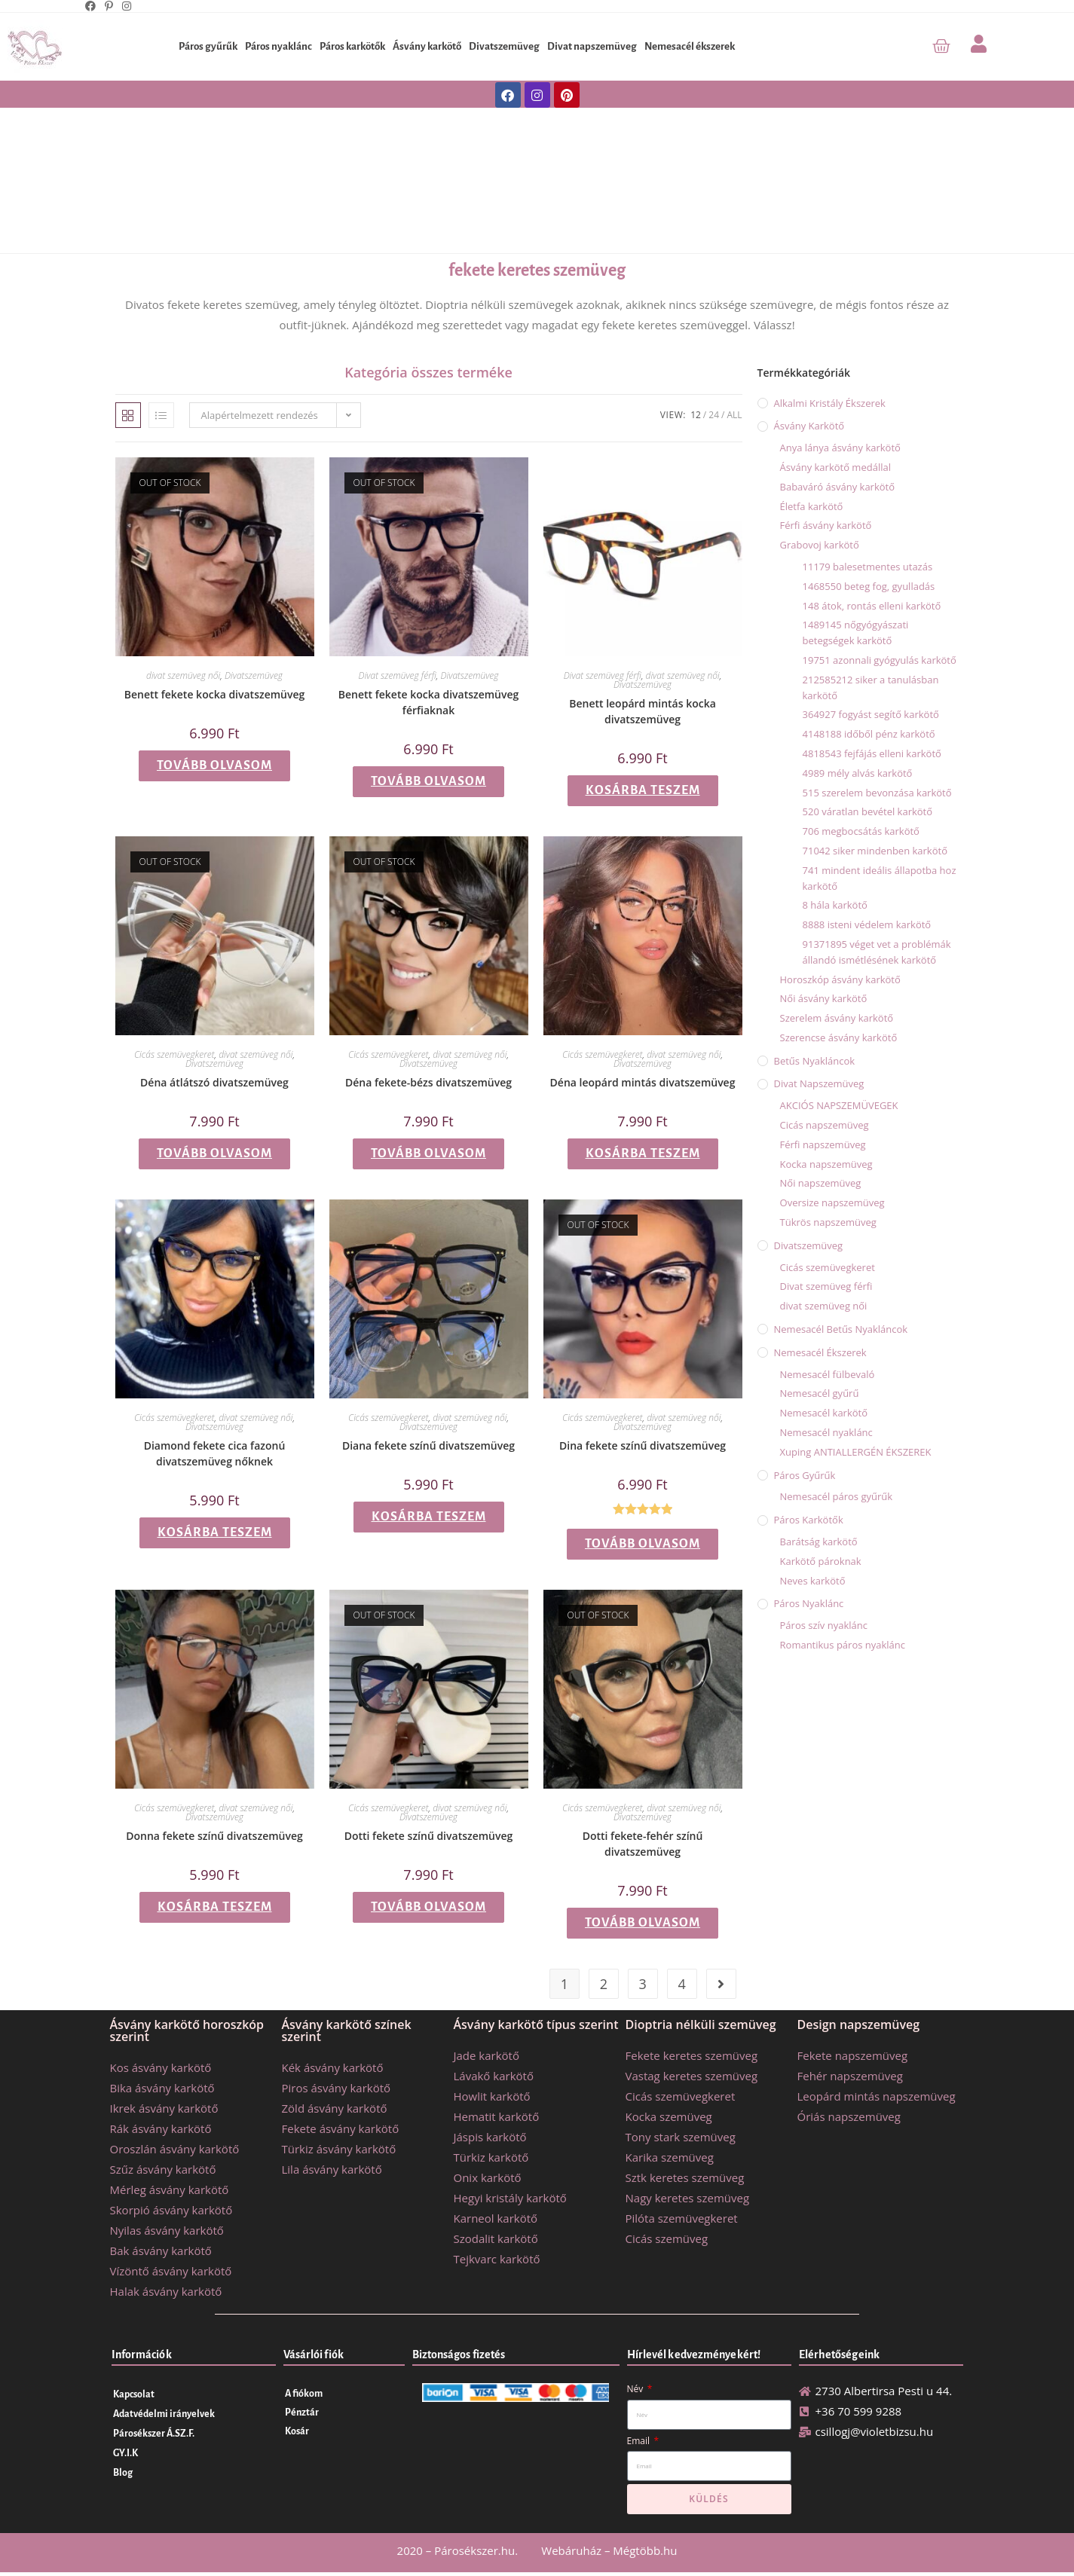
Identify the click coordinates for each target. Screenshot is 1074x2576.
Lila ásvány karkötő (332, 2169)
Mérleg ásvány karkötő (169, 2189)
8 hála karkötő (835, 905)
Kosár (297, 2431)
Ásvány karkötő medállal (835, 467)
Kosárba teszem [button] (643, 790)
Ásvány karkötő (427, 46)
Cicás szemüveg (667, 2238)
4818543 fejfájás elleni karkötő (872, 753)
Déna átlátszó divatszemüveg (214, 1082)
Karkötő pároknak (820, 1561)
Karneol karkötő (496, 2218)
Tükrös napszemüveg (828, 1222)
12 (695, 414)
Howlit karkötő (492, 2096)
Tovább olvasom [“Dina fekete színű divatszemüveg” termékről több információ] (642, 1544)
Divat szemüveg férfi (397, 675)
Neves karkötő (813, 1580)
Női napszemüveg (820, 1183)
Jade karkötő (486, 2055)
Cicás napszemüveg (824, 1125)
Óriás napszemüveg (849, 2116)
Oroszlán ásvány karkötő (175, 2148)
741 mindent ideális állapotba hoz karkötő (879, 878)
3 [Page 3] (643, 1984)
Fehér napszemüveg (850, 2075)
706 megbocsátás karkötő (861, 831)
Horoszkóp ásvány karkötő (840, 979)
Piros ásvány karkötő (336, 2087)
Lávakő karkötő (494, 2075)
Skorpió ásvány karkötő (171, 2209)
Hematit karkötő (497, 2116)
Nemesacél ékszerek (689, 46)
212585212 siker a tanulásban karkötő (871, 687)
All (734, 414)
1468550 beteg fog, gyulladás (869, 586)
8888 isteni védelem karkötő (867, 924)
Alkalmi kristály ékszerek (830, 403)
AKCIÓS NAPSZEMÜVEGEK (839, 1105)
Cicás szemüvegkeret (174, 1054)
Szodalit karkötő (496, 2238)
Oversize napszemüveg (832, 1202)
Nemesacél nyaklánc (826, 1432)
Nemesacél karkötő (824, 1412)
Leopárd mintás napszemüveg (876, 2096)
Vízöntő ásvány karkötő (171, 2270)
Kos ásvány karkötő (161, 2067)
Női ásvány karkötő (823, 998)
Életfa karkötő (811, 506)
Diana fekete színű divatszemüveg (428, 1445)
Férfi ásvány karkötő (826, 525)
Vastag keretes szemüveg (692, 2075)
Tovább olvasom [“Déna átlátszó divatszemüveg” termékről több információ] (214, 1153)
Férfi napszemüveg (823, 1144)
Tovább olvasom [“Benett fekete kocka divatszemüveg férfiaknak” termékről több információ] (428, 781)
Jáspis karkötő (490, 2136)
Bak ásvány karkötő (161, 2250)
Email (640, 2440)
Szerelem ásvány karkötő (837, 1018)
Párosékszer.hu (474, 2550)
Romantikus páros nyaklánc (843, 1645)
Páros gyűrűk (208, 46)
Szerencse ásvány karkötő (839, 1037)
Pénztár (302, 2412)
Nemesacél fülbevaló (827, 1374)
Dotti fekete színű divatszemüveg (428, 1836)
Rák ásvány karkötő (161, 2128)
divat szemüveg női (183, 675)
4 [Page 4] (681, 1984)
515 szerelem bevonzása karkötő (877, 792)
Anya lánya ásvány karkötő (840, 447)
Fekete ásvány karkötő (340, 2128)
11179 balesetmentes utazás (868, 566)
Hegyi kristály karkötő (510, 2197)
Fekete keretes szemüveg (692, 2055)
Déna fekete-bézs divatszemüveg (428, 1082)
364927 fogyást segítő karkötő (871, 714)
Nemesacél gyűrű (819, 1393)
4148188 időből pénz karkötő (869, 734)
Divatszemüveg (504, 46)
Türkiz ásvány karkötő (339, 2148)
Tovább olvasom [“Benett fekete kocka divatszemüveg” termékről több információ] (214, 765)
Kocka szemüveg (669, 2116)
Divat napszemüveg (592, 46)
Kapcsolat (134, 2394)
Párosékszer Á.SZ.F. (153, 2433)
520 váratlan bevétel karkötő (868, 811)
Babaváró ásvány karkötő (837, 487)
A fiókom (304, 2393)
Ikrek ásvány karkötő (164, 2108)
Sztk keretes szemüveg (685, 2177)
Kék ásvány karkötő (333, 2067)
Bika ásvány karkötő (162, 2087)
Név (636, 2388)
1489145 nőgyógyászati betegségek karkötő (856, 632)
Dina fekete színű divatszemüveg (642, 1445)
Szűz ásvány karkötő (163, 2169)
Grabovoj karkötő (819, 545)
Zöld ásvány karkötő (334, 2108)
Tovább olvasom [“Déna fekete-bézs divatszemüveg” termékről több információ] (428, 1153)
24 (713, 414)
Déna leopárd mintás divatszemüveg (643, 1082)
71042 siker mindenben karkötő (875, 850)
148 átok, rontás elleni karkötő (872, 606)
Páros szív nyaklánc (823, 1625)
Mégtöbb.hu (645, 2550)
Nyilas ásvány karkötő (167, 2230)
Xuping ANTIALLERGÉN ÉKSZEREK (856, 1452)
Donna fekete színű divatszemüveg (214, 1836)
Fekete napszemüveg (852, 2055)
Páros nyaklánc (278, 46)
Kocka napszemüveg (826, 1164)
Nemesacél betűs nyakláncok (841, 1329)
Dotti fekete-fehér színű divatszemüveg (643, 1844)
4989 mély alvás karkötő (858, 773)
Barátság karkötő (819, 1541)
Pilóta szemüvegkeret (682, 2218)
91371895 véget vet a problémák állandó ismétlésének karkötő (877, 952)
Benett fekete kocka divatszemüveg (214, 694)
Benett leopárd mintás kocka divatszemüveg (642, 711)
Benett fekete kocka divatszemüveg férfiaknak (428, 702)
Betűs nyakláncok (814, 1061)
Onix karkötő (488, 2177)
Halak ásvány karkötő (166, 2291)
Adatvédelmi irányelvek (164, 2414)
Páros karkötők (352, 46)
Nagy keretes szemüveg (688, 2197)
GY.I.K (125, 2453)
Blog (123, 2473)
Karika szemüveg (670, 2157)
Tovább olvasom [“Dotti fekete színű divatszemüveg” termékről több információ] (428, 1907)
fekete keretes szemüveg (537, 270)
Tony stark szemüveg (681, 2136)
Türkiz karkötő (491, 2157)
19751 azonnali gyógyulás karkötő (879, 660)
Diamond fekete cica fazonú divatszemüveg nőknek (215, 1453)
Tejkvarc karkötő (497, 2258)
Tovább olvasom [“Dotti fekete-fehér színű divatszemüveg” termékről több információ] (642, 1923)
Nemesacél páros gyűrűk (836, 1496)
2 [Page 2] (603, 1984)
